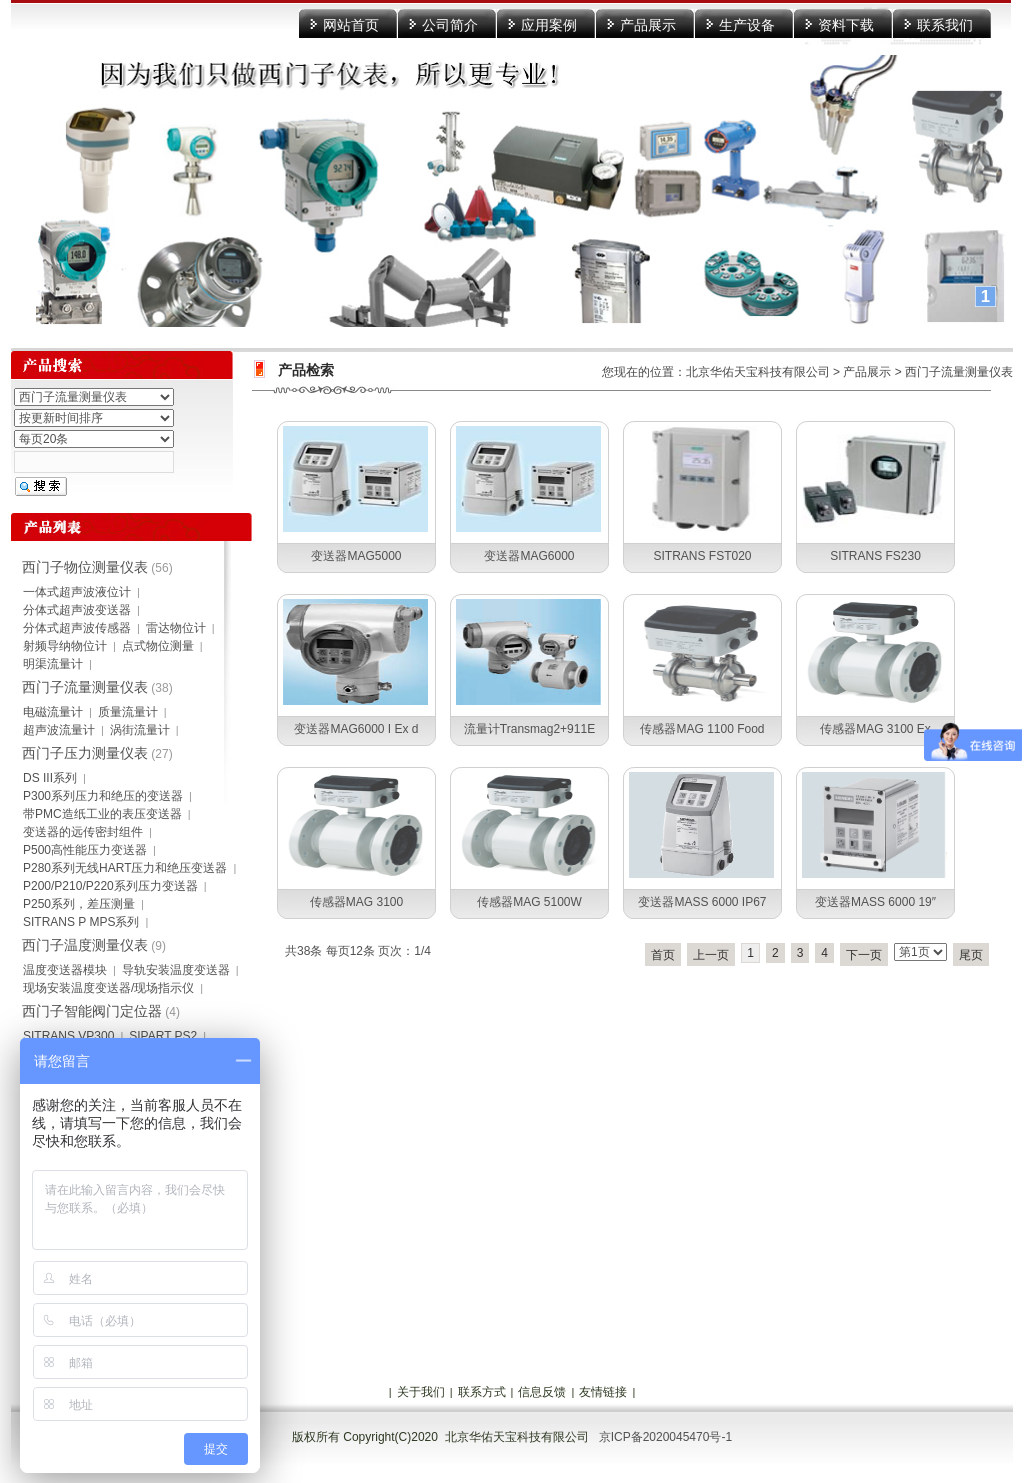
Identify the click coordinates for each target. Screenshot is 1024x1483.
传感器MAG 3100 (356, 902)
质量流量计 (128, 712)
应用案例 (549, 25)
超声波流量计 (59, 730)
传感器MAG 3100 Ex (875, 729)
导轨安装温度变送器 (176, 970)
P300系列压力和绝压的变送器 (103, 796)
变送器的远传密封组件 (83, 832)
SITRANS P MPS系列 (81, 922)
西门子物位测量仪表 (85, 567)
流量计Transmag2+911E (529, 729)
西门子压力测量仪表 (85, 753)
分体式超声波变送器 (77, 610)
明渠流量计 (53, 664)
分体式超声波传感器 (77, 628)
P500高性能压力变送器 (85, 850)
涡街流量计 (140, 730)
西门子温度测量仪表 (85, 945)
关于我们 (421, 1392)
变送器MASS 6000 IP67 (702, 902)
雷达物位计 (176, 628)
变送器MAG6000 (529, 556)
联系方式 (482, 1392)
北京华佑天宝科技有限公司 (758, 372)
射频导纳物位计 (65, 646)
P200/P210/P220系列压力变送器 (110, 886)
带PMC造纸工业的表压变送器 (102, 814)
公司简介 (450, 25)
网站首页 (351, 25)
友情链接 (603, 1392)
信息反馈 (542, 1392)
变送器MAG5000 (356, 556)
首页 (663, 955)
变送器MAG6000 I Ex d (356, 729)
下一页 (864, 955)
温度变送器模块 (65, 970)
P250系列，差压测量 (79, 904)
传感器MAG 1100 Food (702, 729)
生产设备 (747, 25)
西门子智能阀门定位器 (92, 1011)
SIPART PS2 (163, 1036)
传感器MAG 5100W (529, 902)
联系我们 (945, 25)
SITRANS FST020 (702, 556)
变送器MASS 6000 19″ (875, 902)
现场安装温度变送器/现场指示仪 (108, 988)
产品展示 (648, 25)
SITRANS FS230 (875, 556)
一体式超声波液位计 (77, 592)
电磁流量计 (53, 712)
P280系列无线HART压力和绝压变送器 (125, 868)
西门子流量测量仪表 (959, 372)
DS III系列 (50, 778)
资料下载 (846, 25)
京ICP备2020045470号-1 (665, 1437)
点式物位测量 (158, 646)
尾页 (971, 955)
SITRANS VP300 (68, 1036)
